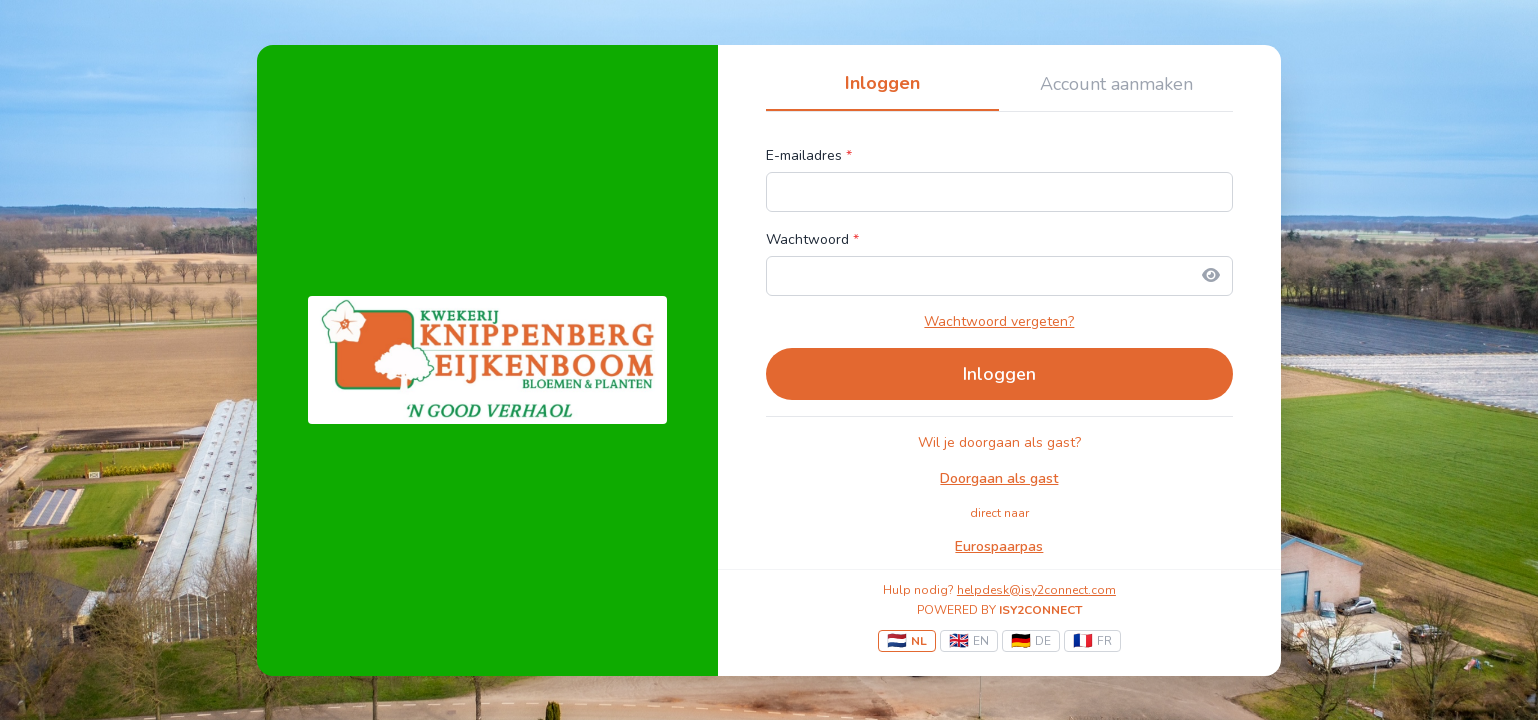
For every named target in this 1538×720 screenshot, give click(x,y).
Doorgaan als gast (999, 478)
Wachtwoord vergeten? (999, 321)
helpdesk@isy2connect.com (1036, 590)
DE (1031, 641)
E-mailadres (809, 155)
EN (969, 641)
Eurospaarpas (999, 546)
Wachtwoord (812, 239)
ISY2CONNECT (1040, 610)
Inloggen (882, 83)
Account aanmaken (1116, 84)
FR (1092, 641)
